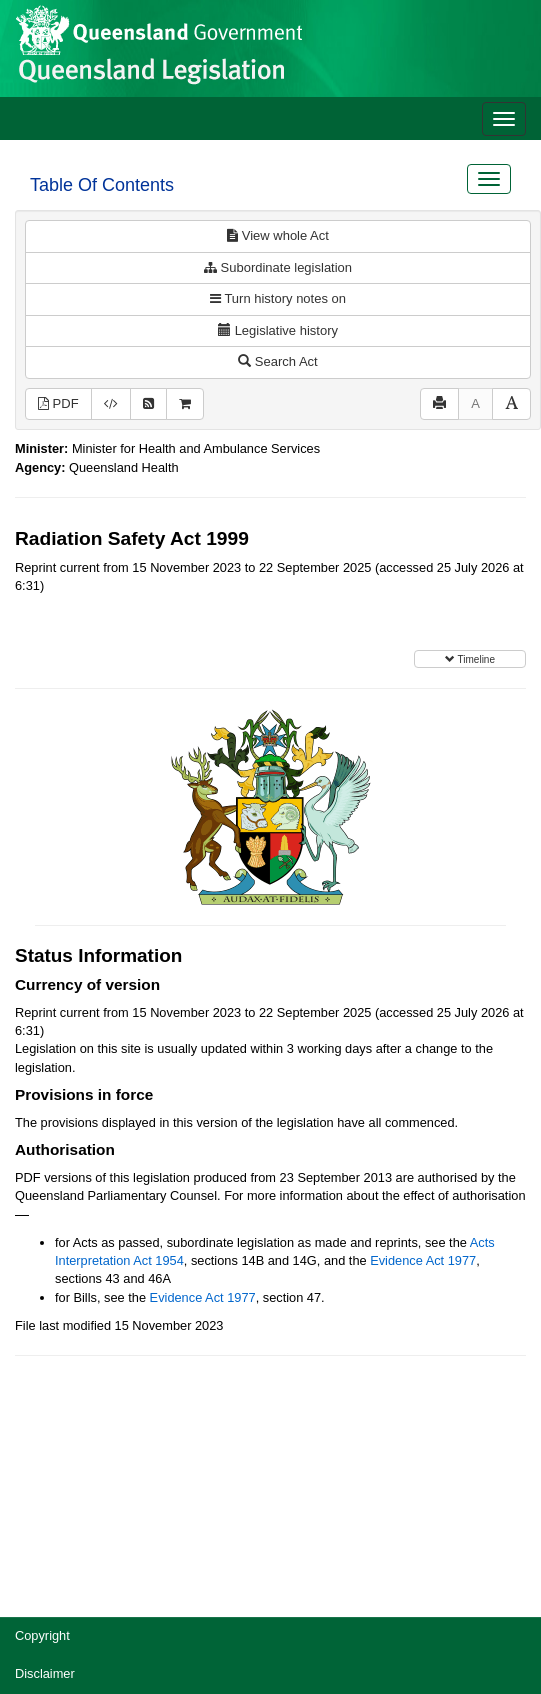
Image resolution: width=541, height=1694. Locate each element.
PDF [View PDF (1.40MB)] (58, 403)
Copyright (42, 1635)
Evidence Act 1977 (423, 1260)
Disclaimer (45, 1673)
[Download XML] (111, 404)
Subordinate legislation (278, 267)
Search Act (277, 361)
